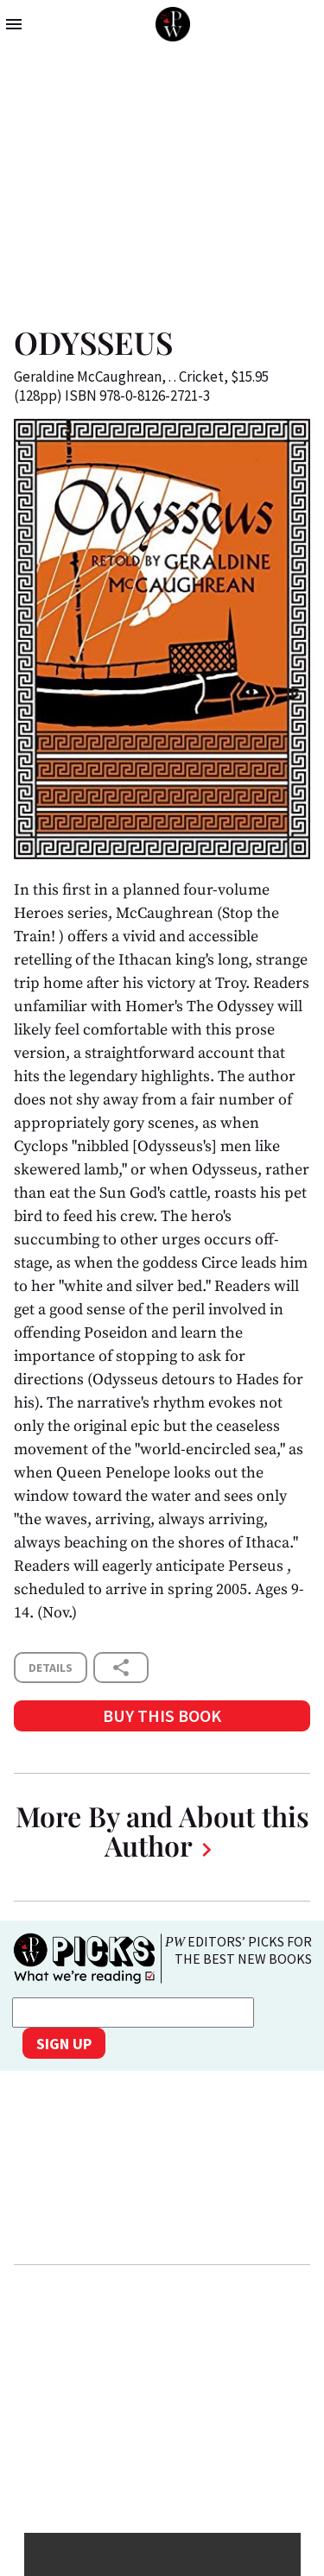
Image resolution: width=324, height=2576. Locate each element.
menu (13, 24)
